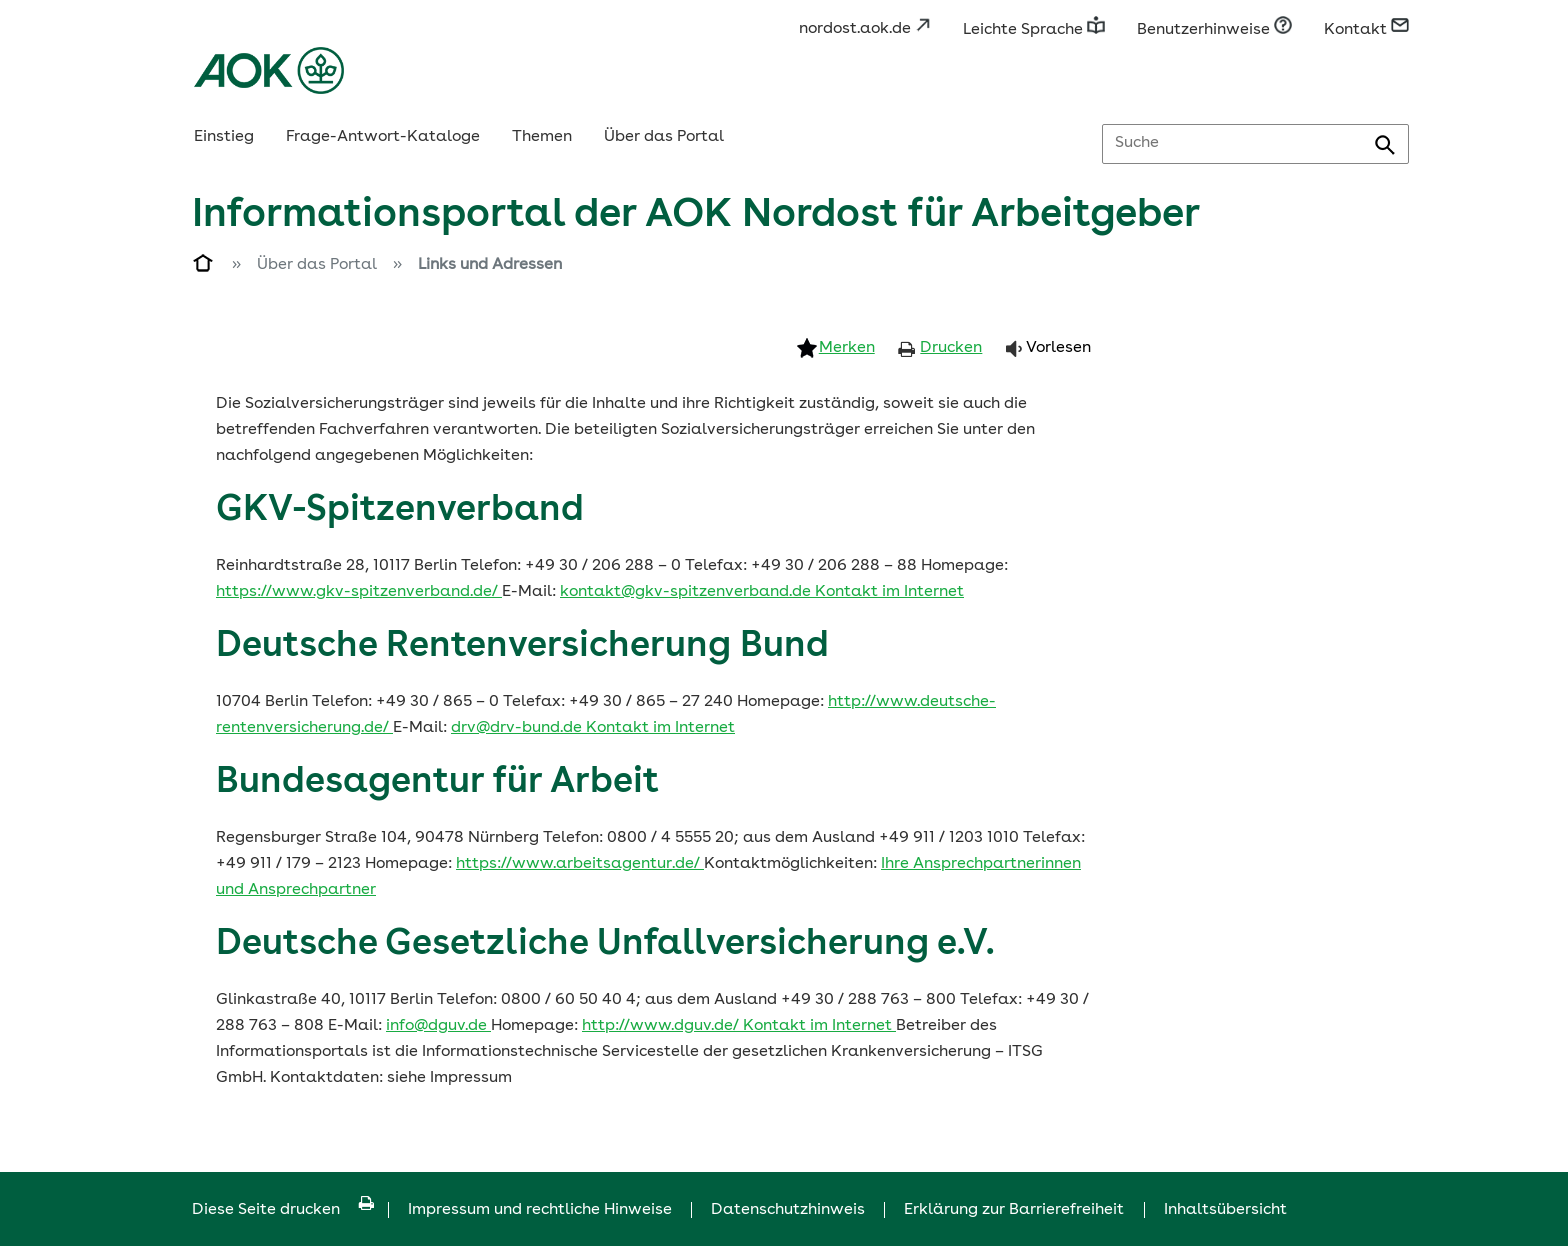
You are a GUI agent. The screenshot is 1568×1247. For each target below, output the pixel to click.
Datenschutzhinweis (788, 1210)
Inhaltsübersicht (1225, 1210)
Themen (542, 137)
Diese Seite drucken (283, 1210)
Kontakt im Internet (889, 592)
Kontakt (1366, 30)
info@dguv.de (438, 1026)
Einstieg (224, 137)
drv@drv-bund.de (518, 728)
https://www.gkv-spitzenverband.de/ (359, 592)
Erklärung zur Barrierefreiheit (1014, 1210)
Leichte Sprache (1034, 30)
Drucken (951, 348)
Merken (847, 348)
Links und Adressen (490, 265)
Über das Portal (664, 137)
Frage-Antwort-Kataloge (383, 137)
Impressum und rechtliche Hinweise (540, 1210)
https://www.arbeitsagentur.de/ (580, 864)
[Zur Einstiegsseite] (204, 267)
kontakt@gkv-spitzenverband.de (687, 592)
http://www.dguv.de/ (662, 1026)
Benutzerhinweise (1214, 30)
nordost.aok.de (865, 29)
